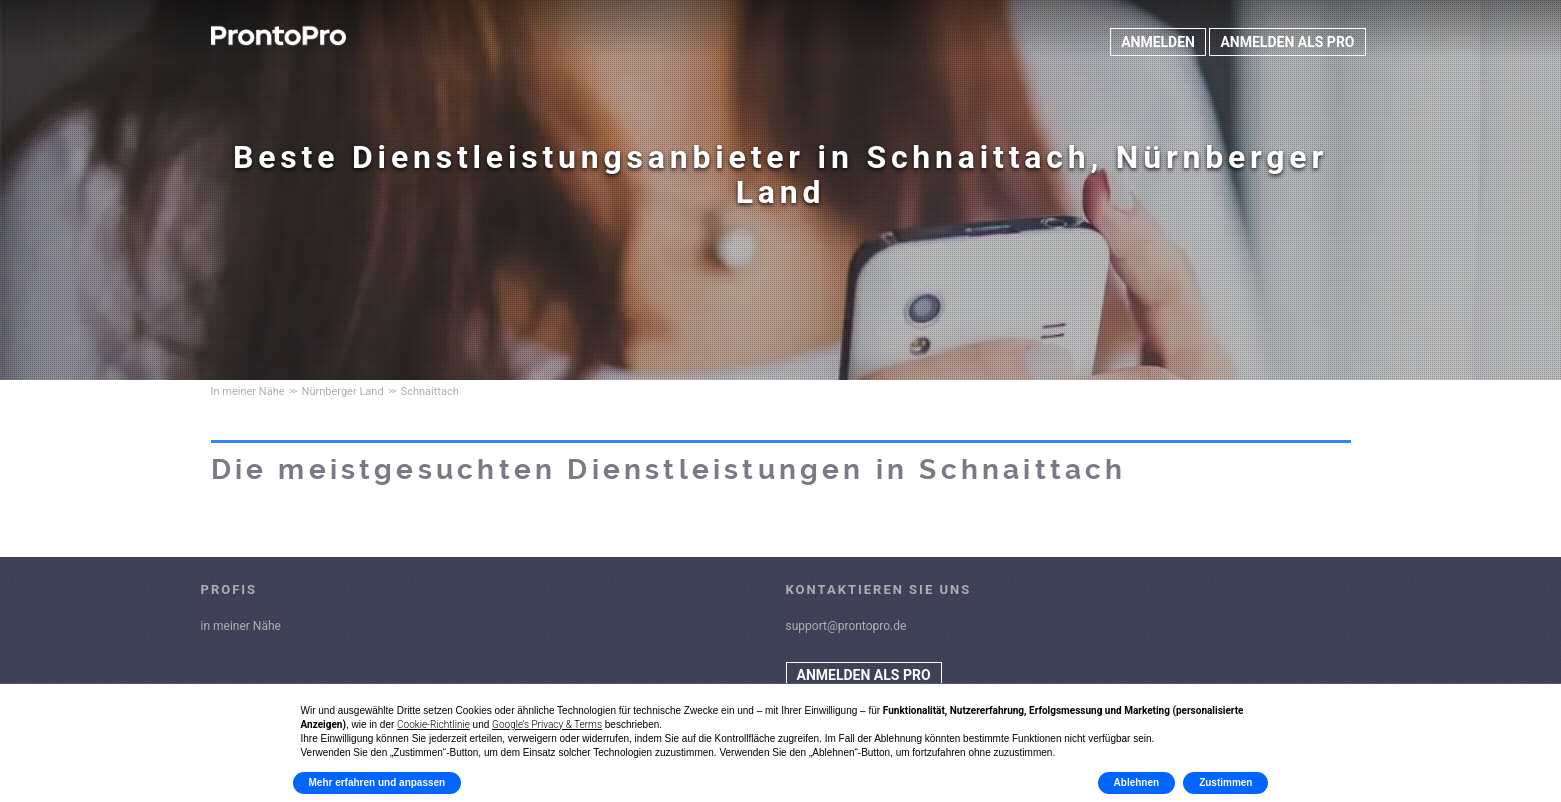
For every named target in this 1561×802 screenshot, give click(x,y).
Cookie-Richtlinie (433, 724)
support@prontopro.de (846, 626)
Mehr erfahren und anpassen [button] (377, 782)
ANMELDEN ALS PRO (1287, 42)
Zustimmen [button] (1225, 782)
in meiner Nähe (241, 626)
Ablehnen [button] (1137, 782)
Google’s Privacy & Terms (547, 724)
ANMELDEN (1158, 42)
